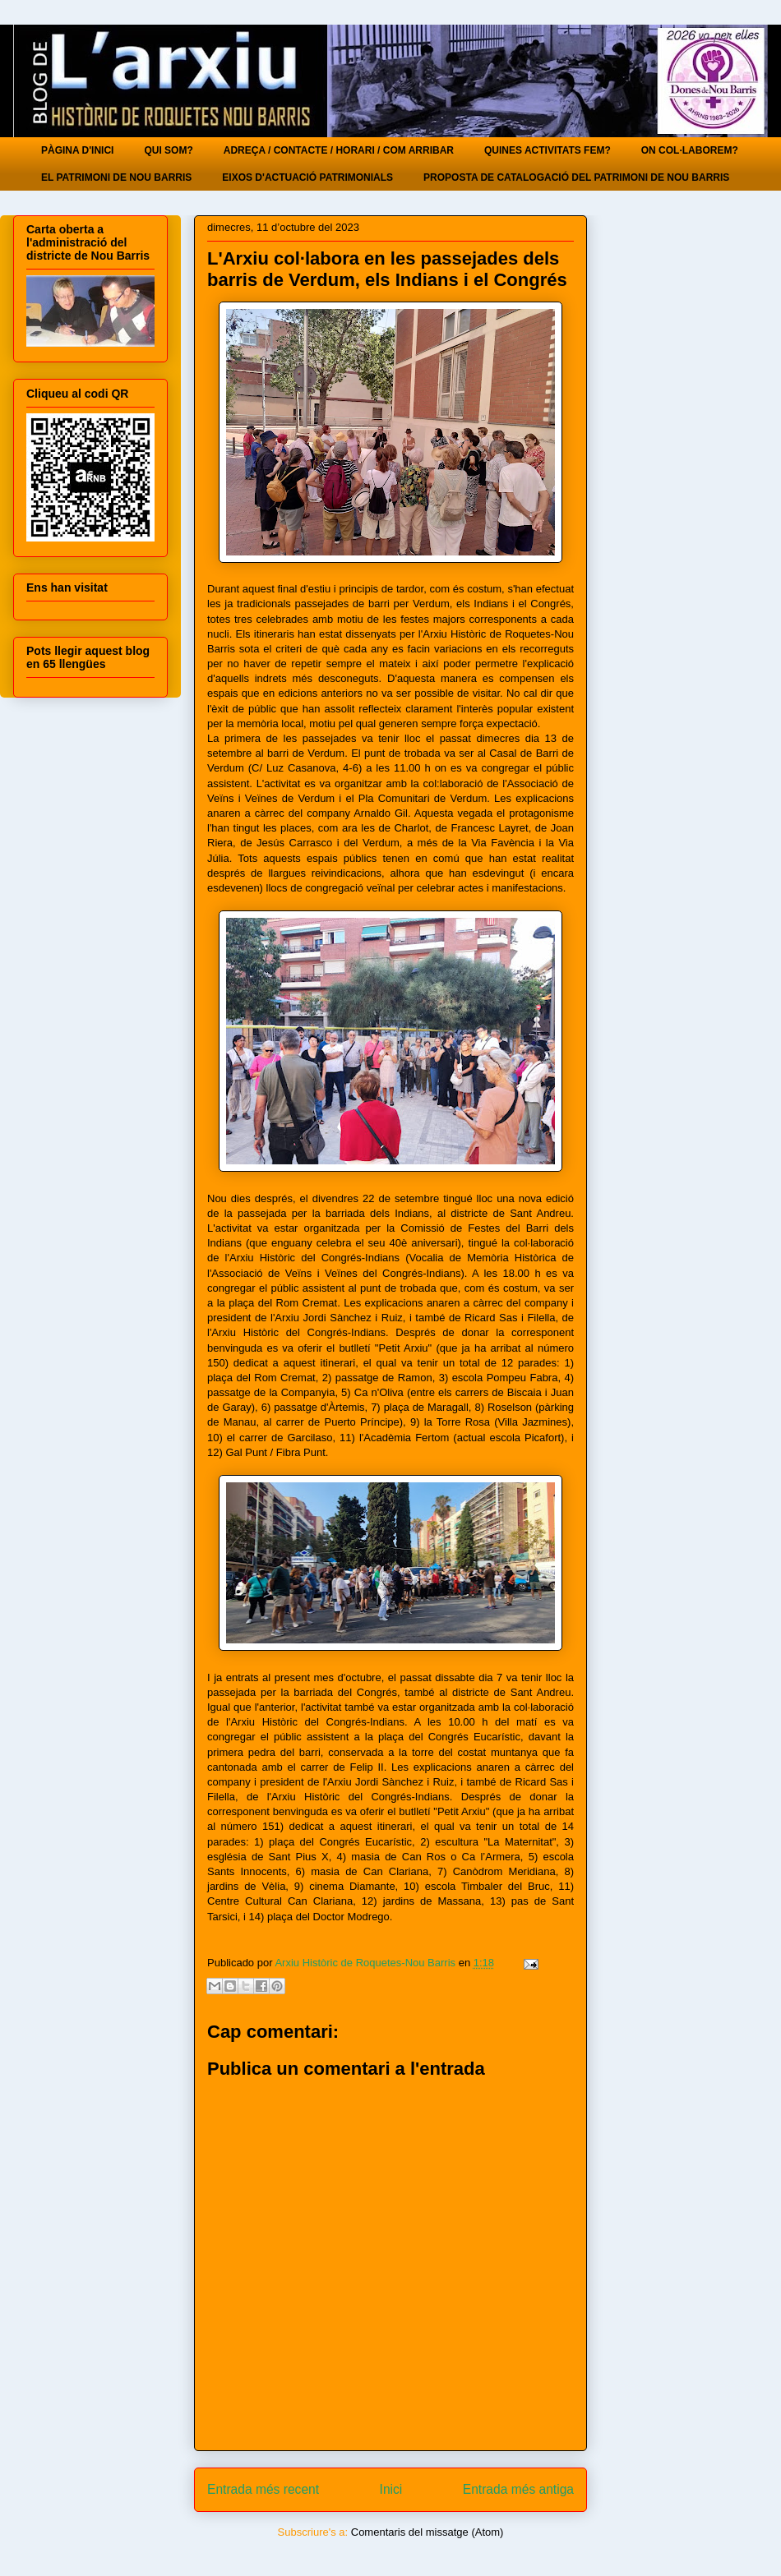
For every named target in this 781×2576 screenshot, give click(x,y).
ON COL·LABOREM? (689, 150)
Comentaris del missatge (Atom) (427, 2532)
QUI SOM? (168, 150)
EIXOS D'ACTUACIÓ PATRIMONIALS (307, 177)
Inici (391, 2489)
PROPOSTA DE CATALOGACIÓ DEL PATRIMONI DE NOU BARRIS (576, 177)
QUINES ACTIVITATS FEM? (547, 150)
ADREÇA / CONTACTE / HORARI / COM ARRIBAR (339, 150)
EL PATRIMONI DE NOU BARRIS (116, 177)
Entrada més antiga (518, 2489)
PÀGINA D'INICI (77, 150)
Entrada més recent (263, 2489)
